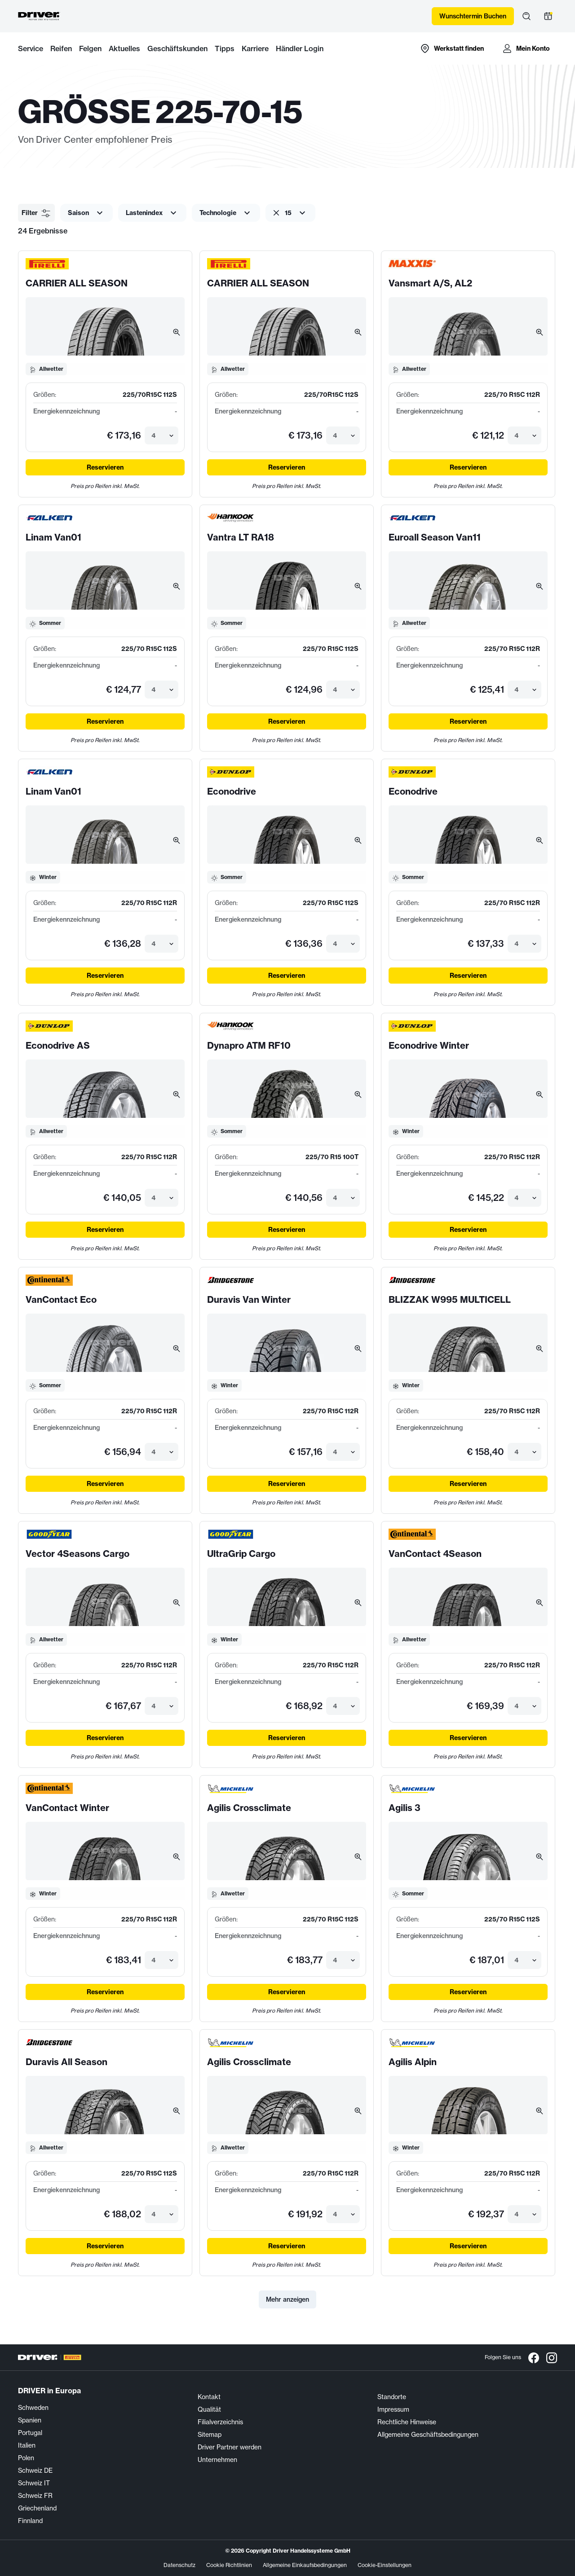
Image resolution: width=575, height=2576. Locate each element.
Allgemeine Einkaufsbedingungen (305, 2565)
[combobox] (152, 435)
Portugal (30, 2433)
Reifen (61, 48)
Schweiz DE (35, 2470)
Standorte (391, 2397)
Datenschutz (179, 2565)
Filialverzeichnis (220, 2422)
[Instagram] (551, 2357)
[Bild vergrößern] (176, 332)
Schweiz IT (34, 2483)
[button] (36, 213)
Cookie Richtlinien (229, 2565)
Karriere (255, 48)
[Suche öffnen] (526, 16)
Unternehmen (217, 2460)
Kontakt (209, 2397)
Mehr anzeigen (287, 2299)
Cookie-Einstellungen (384, 2565)
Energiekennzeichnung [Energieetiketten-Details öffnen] (66, 411)
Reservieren (105, 467)
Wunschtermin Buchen (472, 16)
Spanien (29, 2420)
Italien (26, 2445)
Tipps (224, 48)
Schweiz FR (35, 2496)
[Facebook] (533, 2357)
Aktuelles (124, 48)
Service (30, 48)
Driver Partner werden (229, 2447)
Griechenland (37, 2508)
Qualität (209, 2409)
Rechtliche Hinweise (406, 2422)
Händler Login (299, 48)
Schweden (33, 2408)
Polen (26, 2458)
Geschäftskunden (177, 48)
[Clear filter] (276, 212)
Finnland (30, 2521)
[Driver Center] (39, 16)
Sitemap (209, 2435)
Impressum (393, 2409)
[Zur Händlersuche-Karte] (451, 48)
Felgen (90, 48)
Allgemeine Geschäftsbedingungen (427, 2435)
